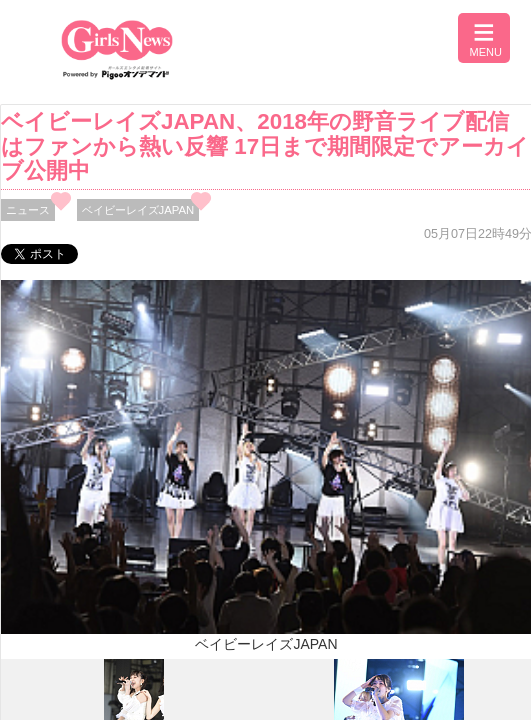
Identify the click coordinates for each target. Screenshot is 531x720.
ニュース (28, 210)
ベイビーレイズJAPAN (138, 210)
